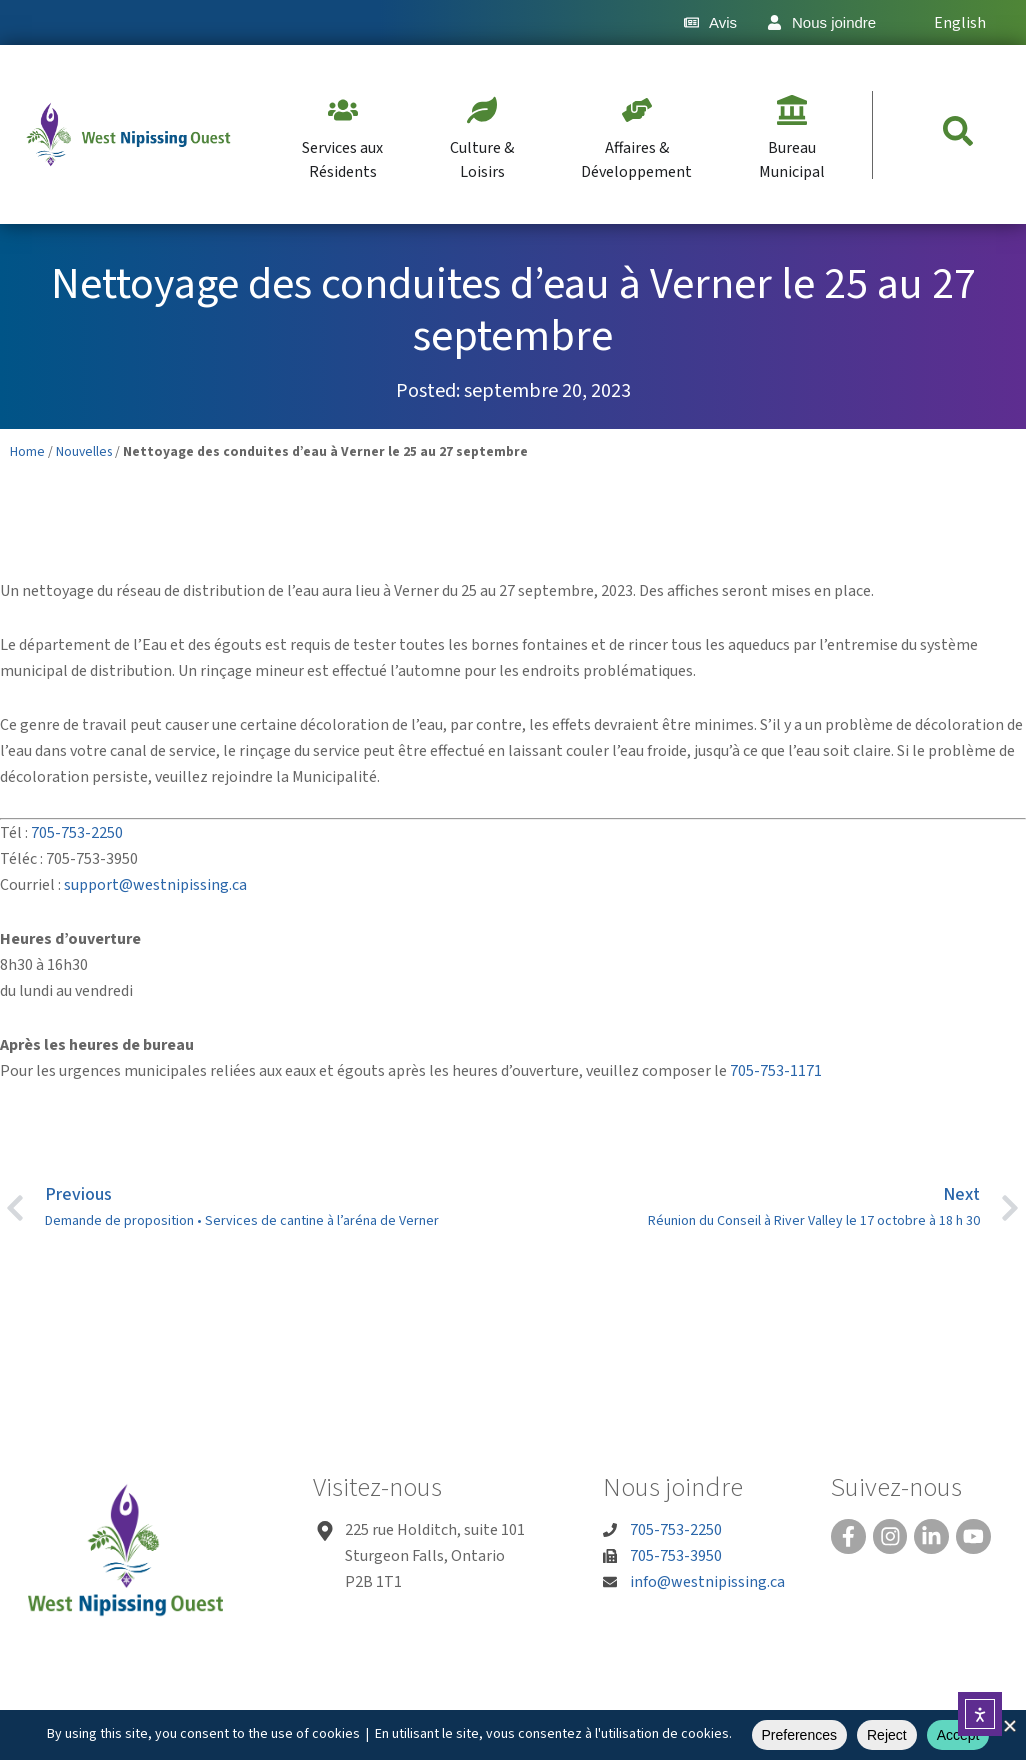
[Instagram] (889, 1536)
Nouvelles (84, 451)
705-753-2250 (77, 833)
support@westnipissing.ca (155, 885)
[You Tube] (971, 1536)
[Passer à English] (948, 22)
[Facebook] (848, 1536)
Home (27, 451)
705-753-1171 (776, 1071)
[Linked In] (930, 1536)
